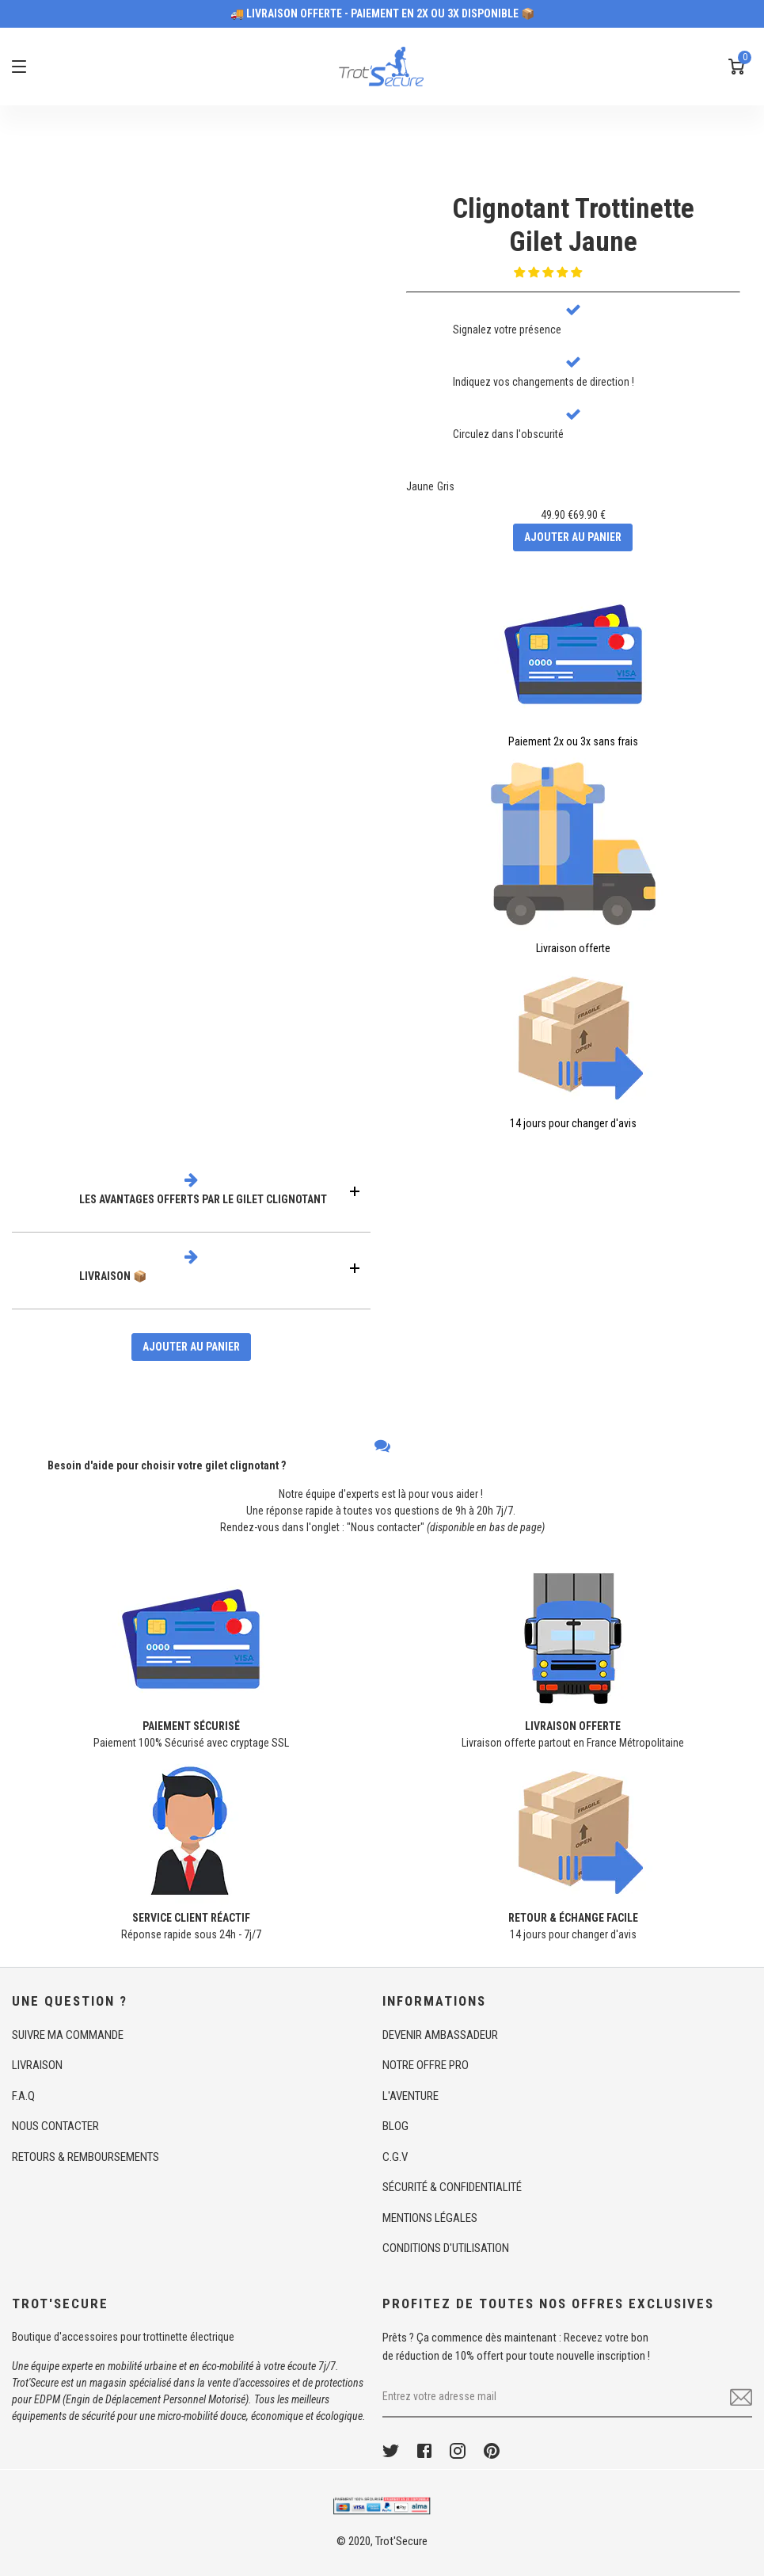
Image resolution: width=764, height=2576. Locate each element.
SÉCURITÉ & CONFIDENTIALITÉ (452, 2187)
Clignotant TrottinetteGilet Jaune (573, 225)
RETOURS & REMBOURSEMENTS (85, 2157)
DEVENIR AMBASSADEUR (440, 2035)
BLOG (395, 2126)
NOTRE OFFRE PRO (425, 2065)
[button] (549, 272)
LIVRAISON (37, 2065)
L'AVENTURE (410, 2096)
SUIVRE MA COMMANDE (68, 2035)
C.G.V (395, 2157)
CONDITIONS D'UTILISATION (445, 2248)
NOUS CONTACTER (55, 2126)
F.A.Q (23, 2096)
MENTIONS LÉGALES (429, 2218)
